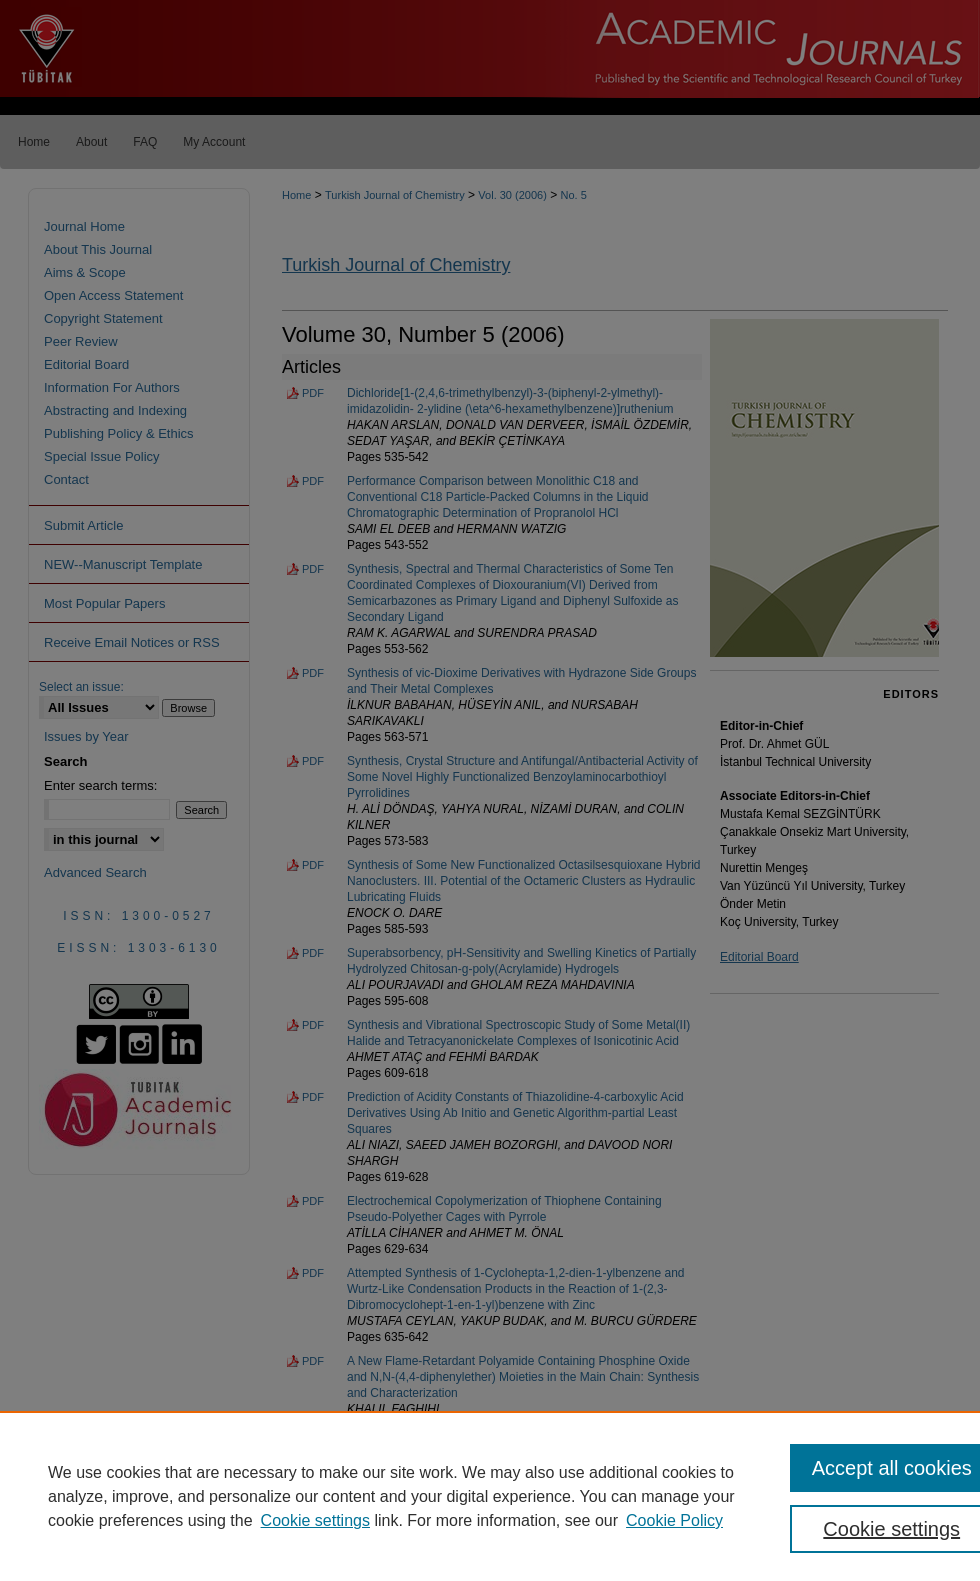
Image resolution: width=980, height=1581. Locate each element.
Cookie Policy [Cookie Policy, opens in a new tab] (674, 1520)
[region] (490, 1496)
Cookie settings (315, 1520)
